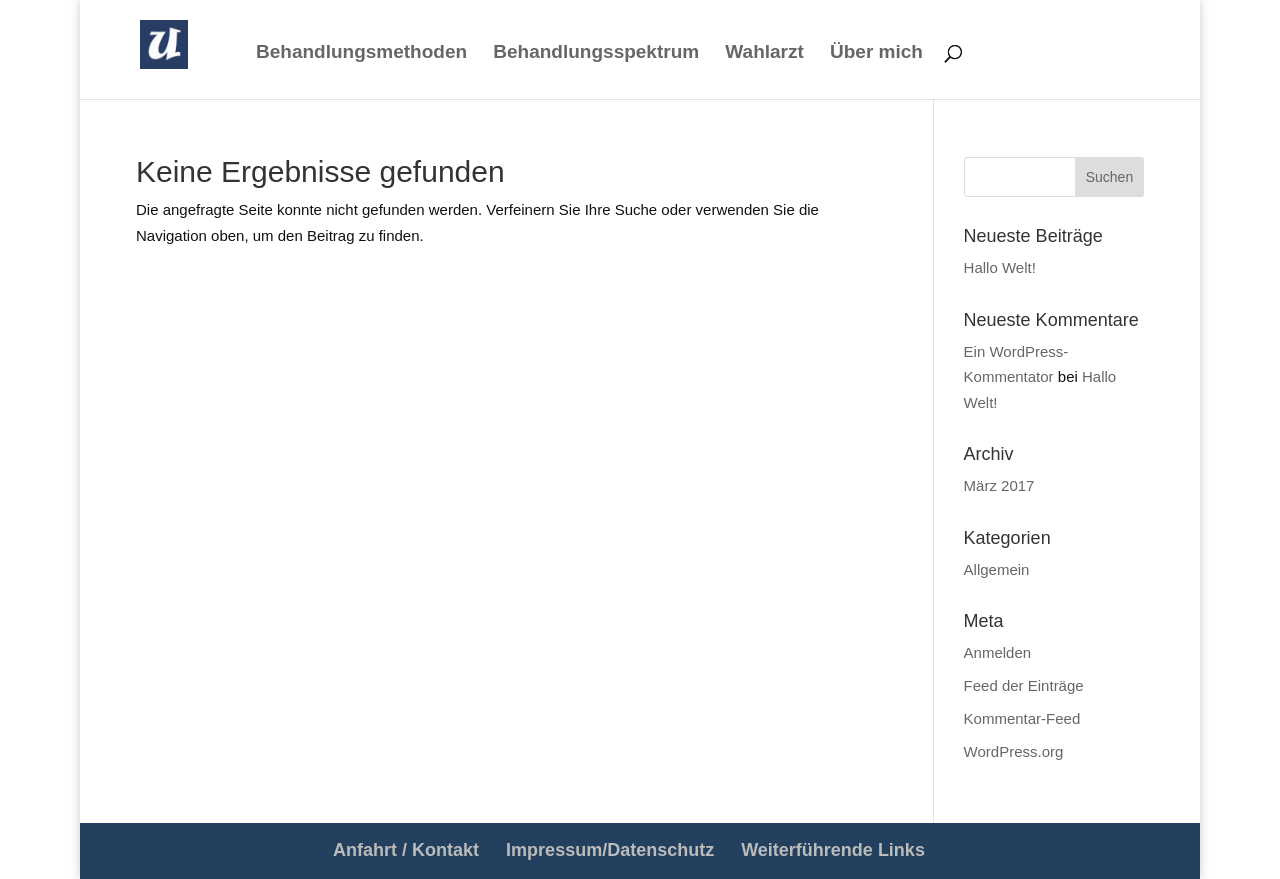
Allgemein (997, 569)
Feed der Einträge (1024, 685)
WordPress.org (1014, 751)
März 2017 (999, 485)
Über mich (876, 53)
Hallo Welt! (1000, 267)
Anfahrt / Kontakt (406, 850)
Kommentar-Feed (1022, 718)
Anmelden (998, 652)
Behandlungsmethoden (361, 53)
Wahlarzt (764, 53)
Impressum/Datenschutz (610, 850)
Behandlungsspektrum (596, 53)
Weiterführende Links (833, 850)
